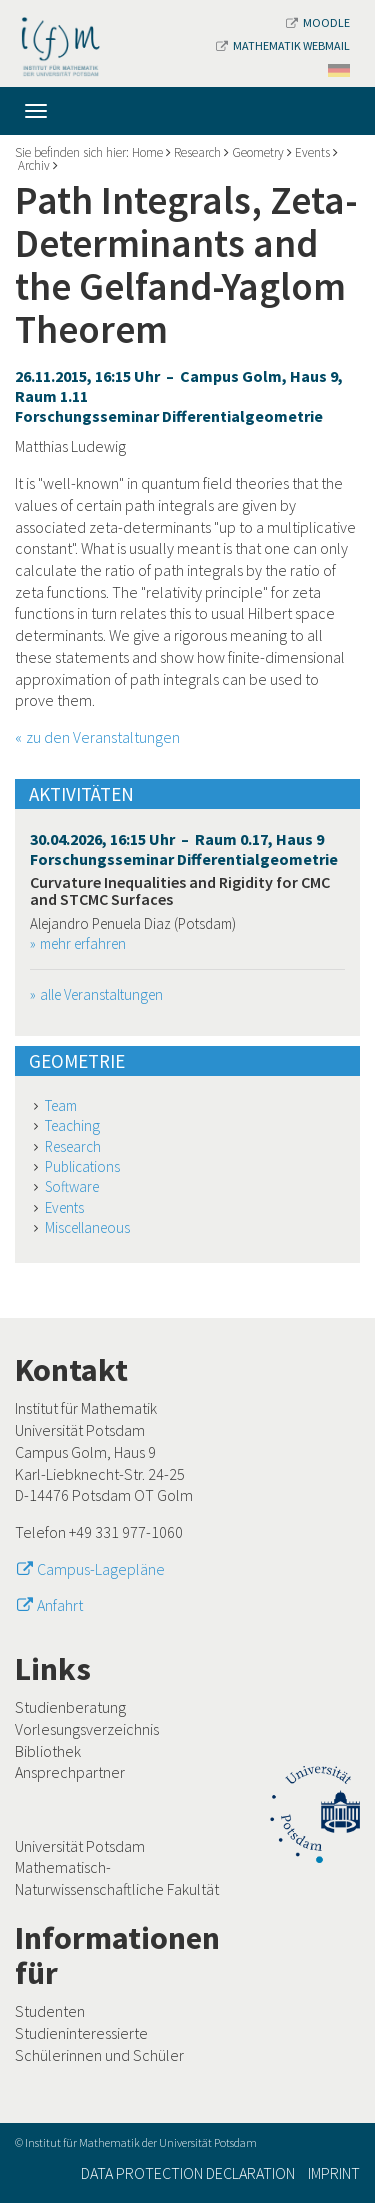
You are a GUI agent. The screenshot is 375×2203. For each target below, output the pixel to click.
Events (312, 152)
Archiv (34, 165)
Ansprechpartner (70, 1772)
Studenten (50, 2011)
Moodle (318, 22)
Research (197, 152)
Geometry (258, 152)
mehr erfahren (83, 943)
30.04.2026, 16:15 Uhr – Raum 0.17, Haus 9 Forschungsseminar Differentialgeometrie (184, 849)
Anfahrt (60, 1605)
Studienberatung (70, 1707)
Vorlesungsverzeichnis (87, 1729)
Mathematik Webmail (283, 45)
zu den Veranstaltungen (103, 737)
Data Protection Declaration (188, 2173)
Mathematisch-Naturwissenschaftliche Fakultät (117, 1878)
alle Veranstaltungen (101, 994)
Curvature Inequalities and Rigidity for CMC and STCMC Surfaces (180, 891)
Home (147, 152)
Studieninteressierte (81, 2033)
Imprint (334, 2173)
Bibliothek (48, 1751)
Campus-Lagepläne (101, 1569)
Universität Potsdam (80, 1846)
